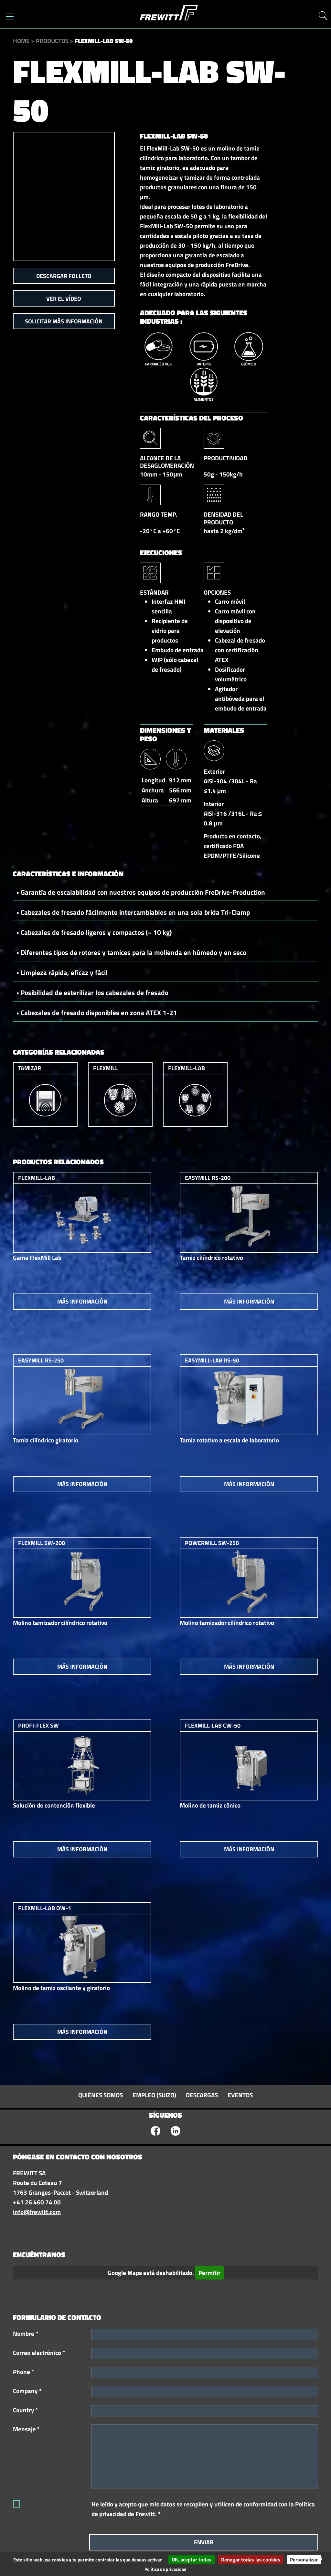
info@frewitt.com (37, 2212)
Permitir (209, 2273)
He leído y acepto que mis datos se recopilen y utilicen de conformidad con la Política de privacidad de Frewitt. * (203, 2509)
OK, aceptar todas (191, 2559)
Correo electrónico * (39, 2353)
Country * (25, 2410)
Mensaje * (26, 2429)
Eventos (240, 2095)
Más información (82, 1301)
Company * (27, 2391)
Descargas (202, 2095)
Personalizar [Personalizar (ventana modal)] (304, 2559)
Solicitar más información (63, 321)
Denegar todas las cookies (250, 2559)
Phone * (23, 2372)
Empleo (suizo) (154, 2095)
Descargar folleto (63, 276)
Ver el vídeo (63, 298)
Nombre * (25, 2333)
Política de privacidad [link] (165, 2569)
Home (21, 41)
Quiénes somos (100, 2095)
